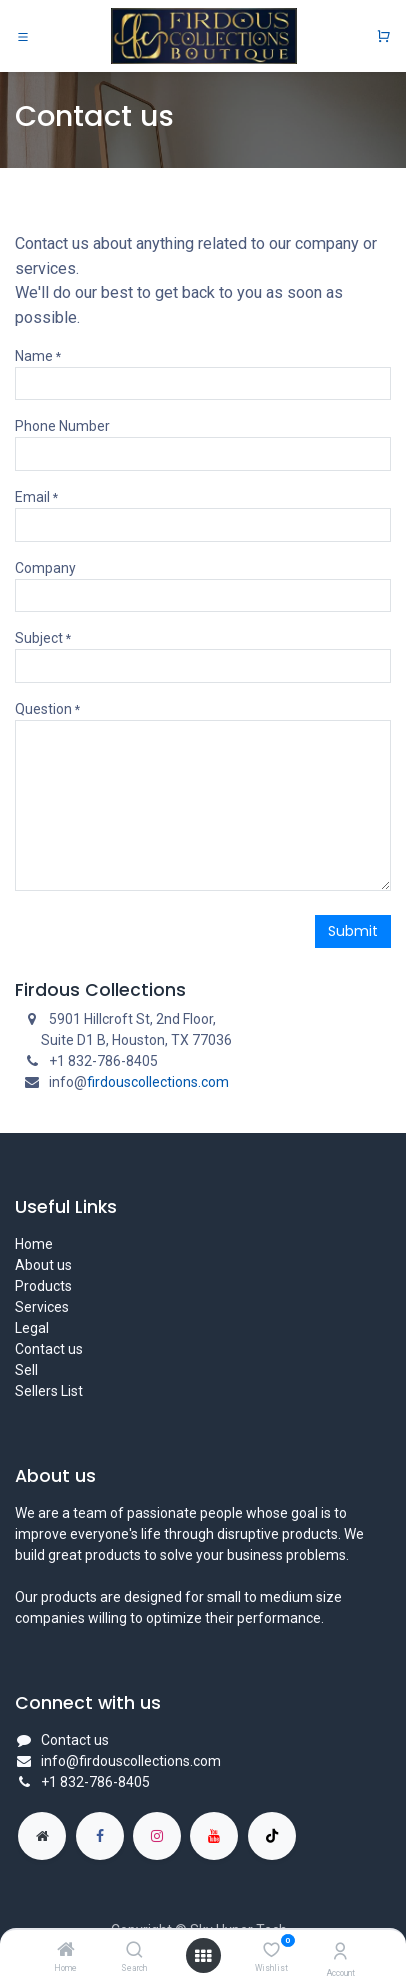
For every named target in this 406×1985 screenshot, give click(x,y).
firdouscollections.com (158, 1082)
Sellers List (49, 1391)
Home (34, 1244)
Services (42, 1307)
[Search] (134, 1951)
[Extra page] (42, 1836)
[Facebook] (100, 1836)
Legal (32, 1328)
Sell (26, 1370)
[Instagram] (157, 1836)
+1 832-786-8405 (95, 1782)
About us (43, 1265)
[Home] (66, 1951)
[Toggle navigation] (23, 36)
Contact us (49, 1349)
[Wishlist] (271, 1950)
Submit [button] (353, 931)
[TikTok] (272, 1836)
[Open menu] (203, 1956)
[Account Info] (340, 1951)
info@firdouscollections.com (131, 1761)
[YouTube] (214, 1836)
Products (43, 1286)
